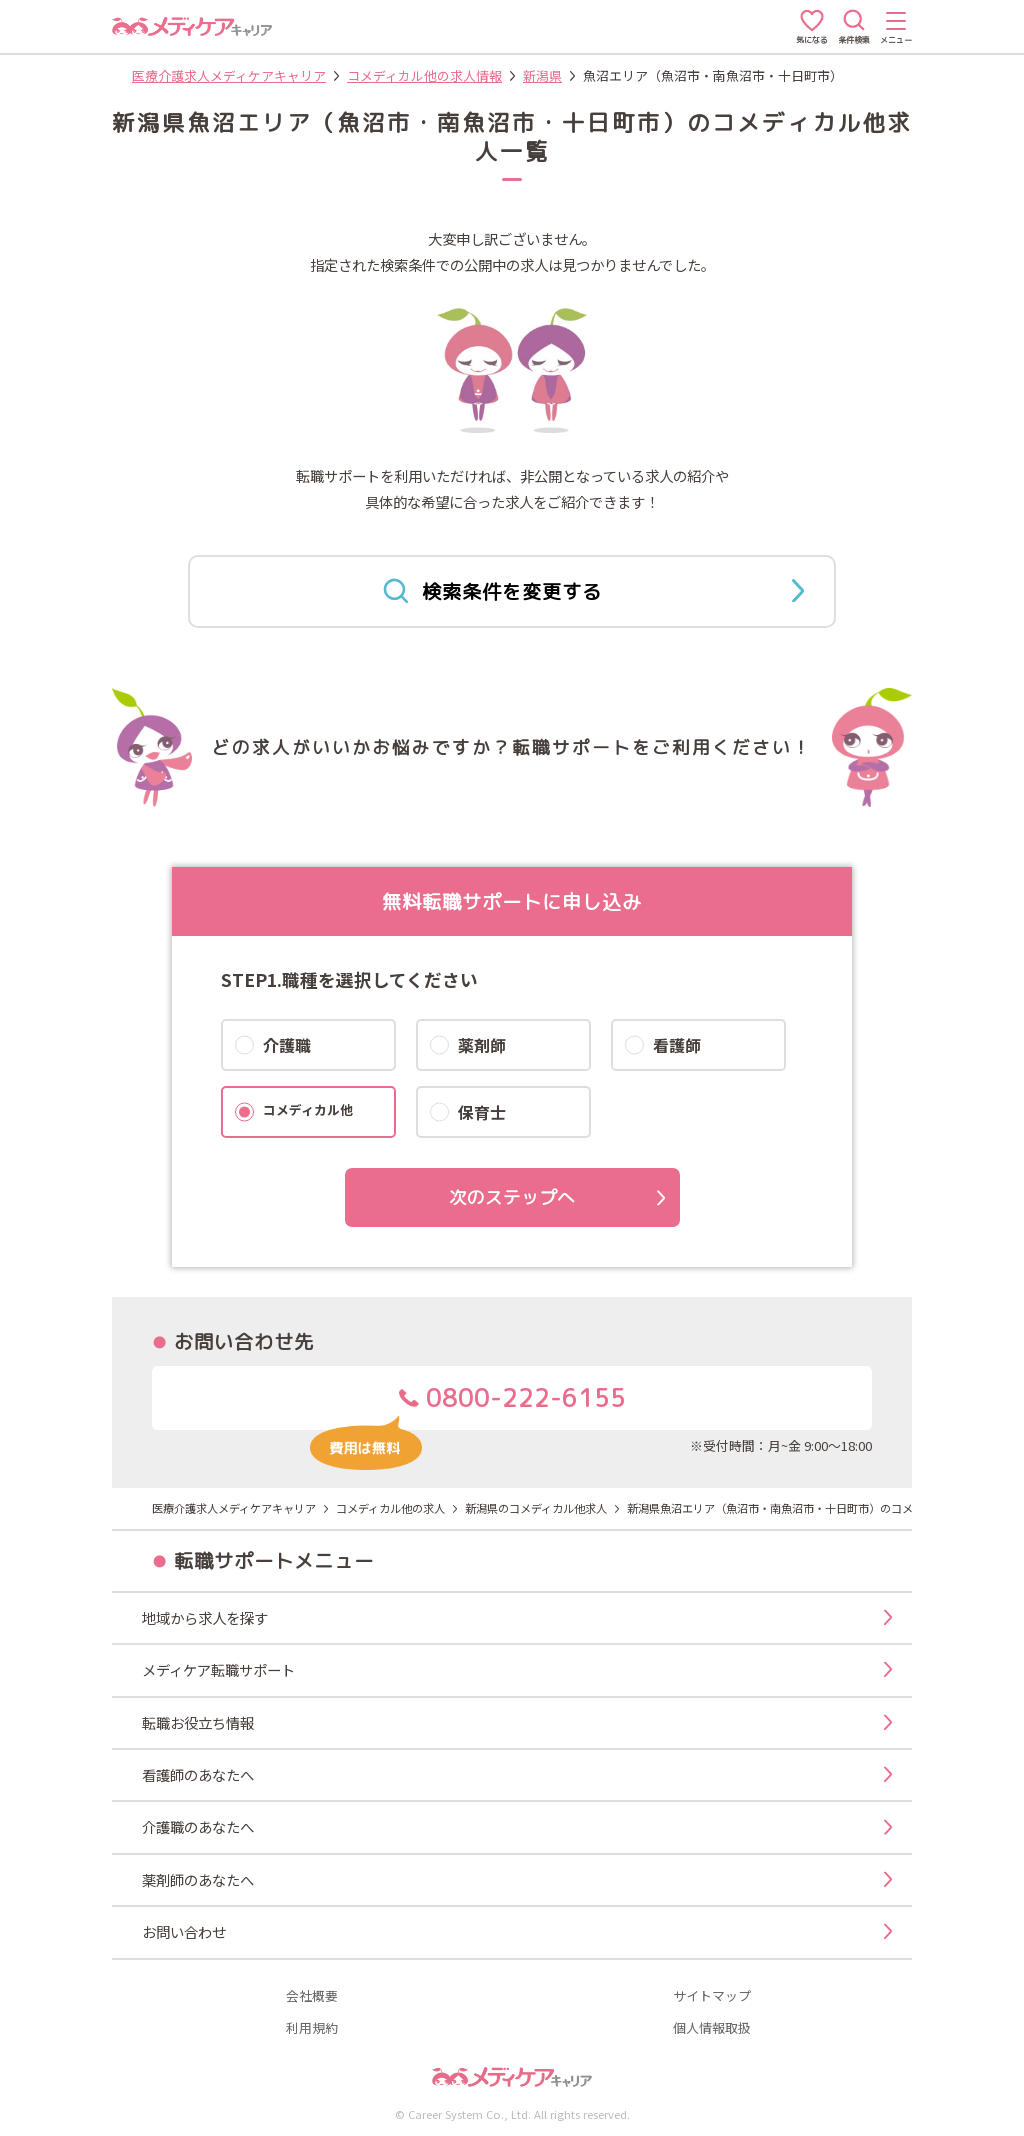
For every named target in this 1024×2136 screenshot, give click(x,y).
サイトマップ (712, 1996)
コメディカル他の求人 (390, 1508)
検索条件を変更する (593, 591)
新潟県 (542, 75)
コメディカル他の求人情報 (424, 75)
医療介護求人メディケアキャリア (229, 75)
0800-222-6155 (467, 1405)
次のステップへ (512, 1197)
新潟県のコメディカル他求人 (536, 1508)
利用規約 (312, 2028)
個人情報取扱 (712, 2028)
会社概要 (312, 1996)
